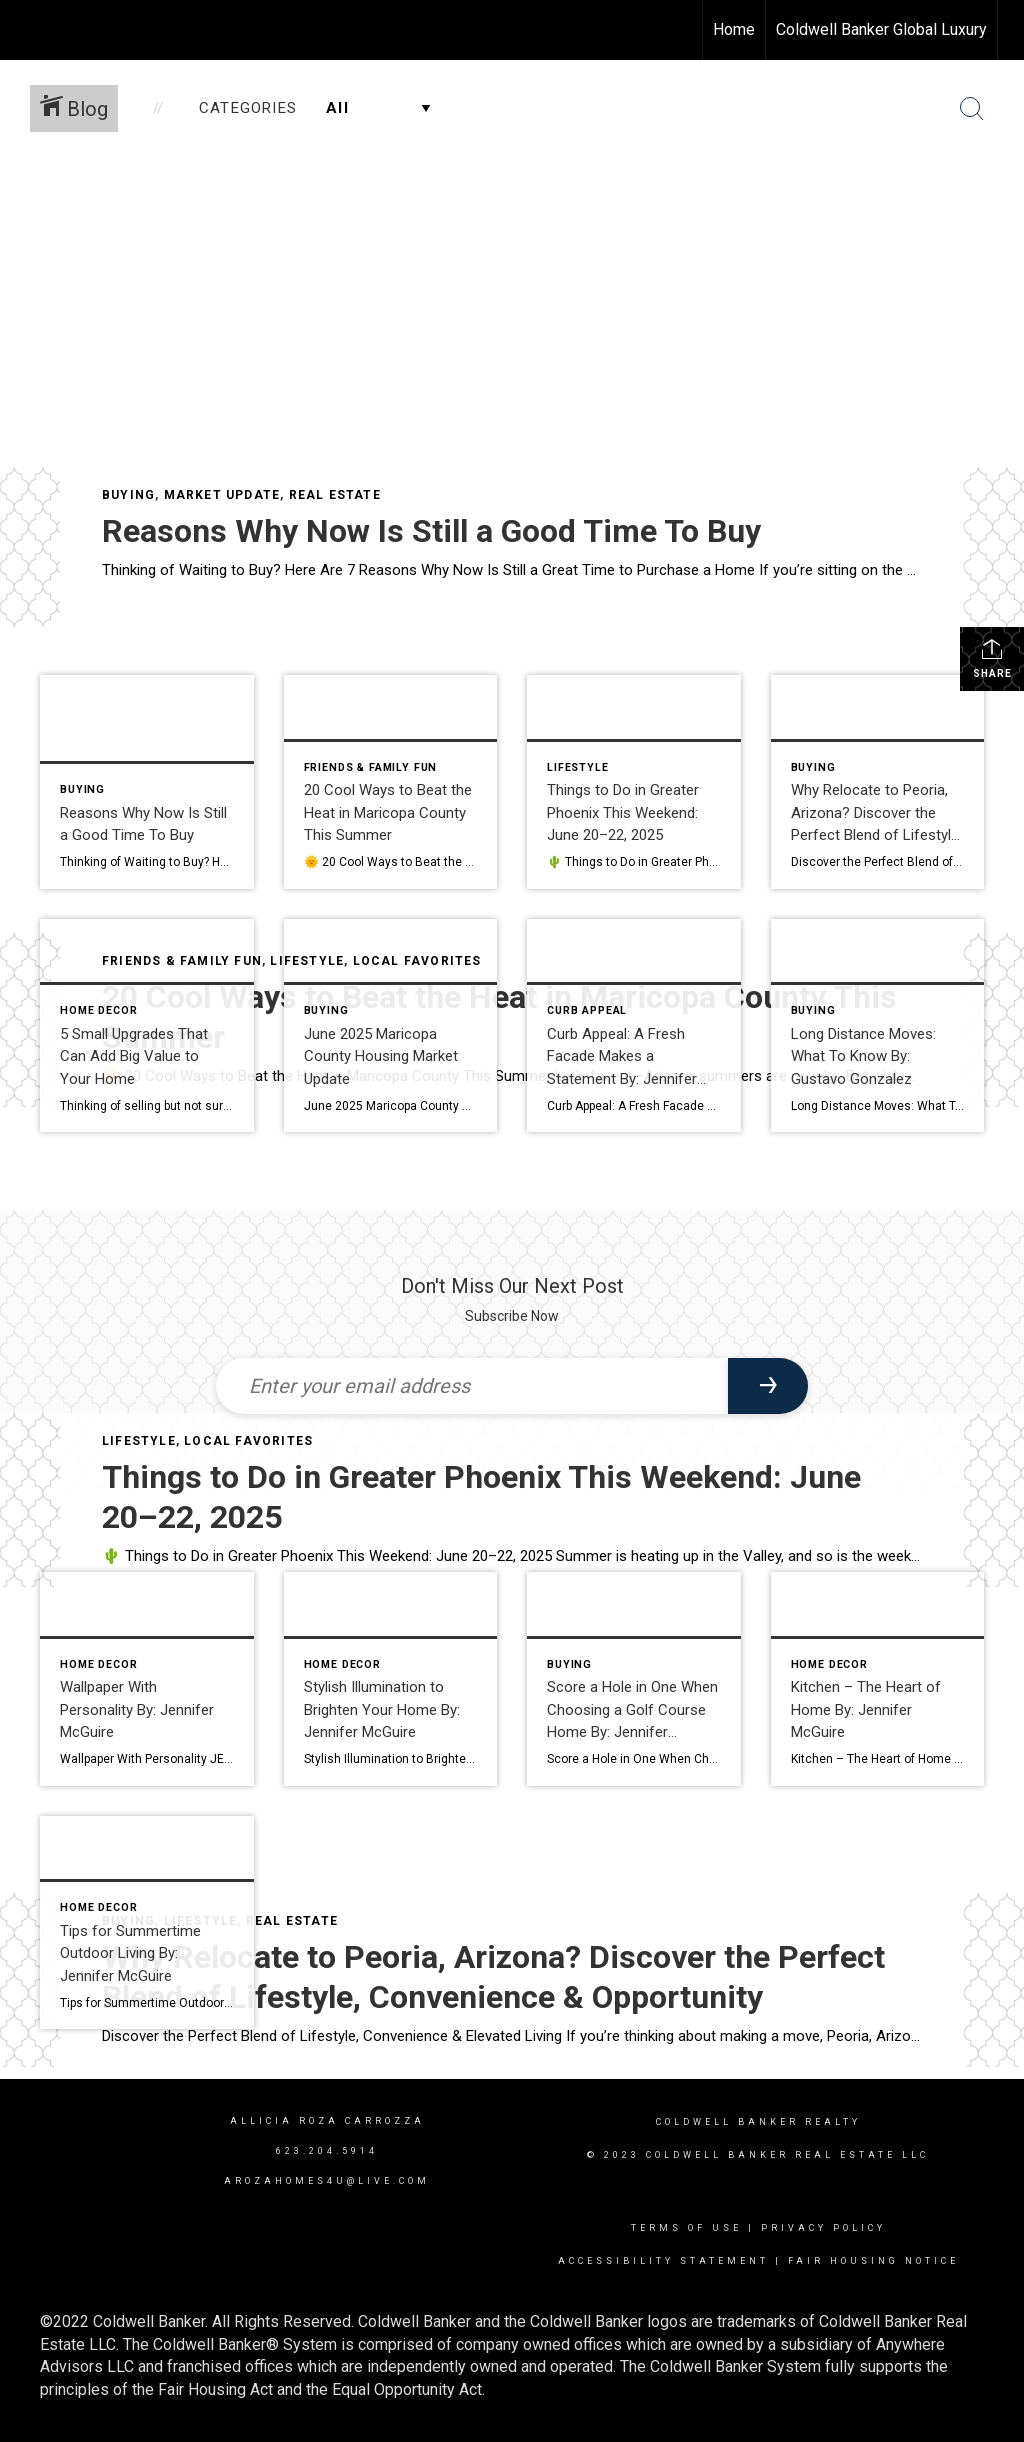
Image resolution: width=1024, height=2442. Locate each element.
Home (734, 29)
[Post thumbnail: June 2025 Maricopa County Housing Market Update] (391, 1026)
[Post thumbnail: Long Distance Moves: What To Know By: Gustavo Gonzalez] (878, 1026)
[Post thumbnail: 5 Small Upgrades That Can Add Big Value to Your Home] (147, 1026)
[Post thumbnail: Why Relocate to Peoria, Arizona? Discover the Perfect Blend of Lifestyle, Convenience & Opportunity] (878, 782)
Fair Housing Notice (873, 2261)
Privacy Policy (823, 2228)
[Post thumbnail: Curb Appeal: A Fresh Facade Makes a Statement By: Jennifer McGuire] (634, 1026)
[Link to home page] (25, 30)
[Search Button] (972, 109)
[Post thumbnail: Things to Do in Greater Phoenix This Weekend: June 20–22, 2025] (634, 782)
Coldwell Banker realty (758, 2122)
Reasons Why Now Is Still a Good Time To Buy (431, 531)
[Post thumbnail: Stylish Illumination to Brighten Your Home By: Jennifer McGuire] (391, 1679)
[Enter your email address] (472, 1386)
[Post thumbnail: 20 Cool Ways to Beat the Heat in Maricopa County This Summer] (391, 782)
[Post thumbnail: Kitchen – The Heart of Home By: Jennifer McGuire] (878, 1679)
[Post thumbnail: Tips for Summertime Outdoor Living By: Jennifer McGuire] (147, 1923)
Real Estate (335, 495)
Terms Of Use (686, 2228)
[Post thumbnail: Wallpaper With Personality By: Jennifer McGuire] (147, 1679)
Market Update (222, 495)
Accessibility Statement (663, 2261)
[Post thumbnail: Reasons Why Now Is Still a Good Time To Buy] (147, 782)
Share (992, 658)
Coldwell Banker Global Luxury (881, 29)
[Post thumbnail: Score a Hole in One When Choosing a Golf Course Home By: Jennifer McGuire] (634, 1679)
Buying (128, 495)
